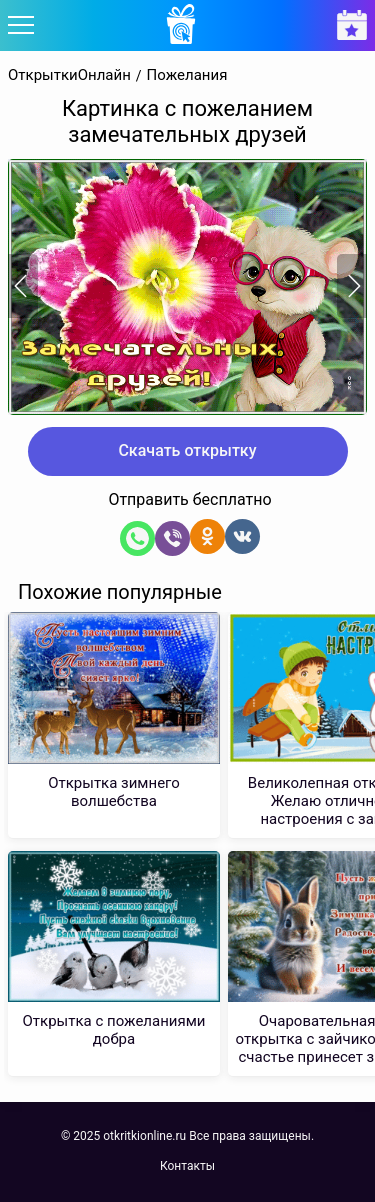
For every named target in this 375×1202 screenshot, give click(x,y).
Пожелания (187, 75)
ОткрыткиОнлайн (69, 75)
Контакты (187, 1166)
